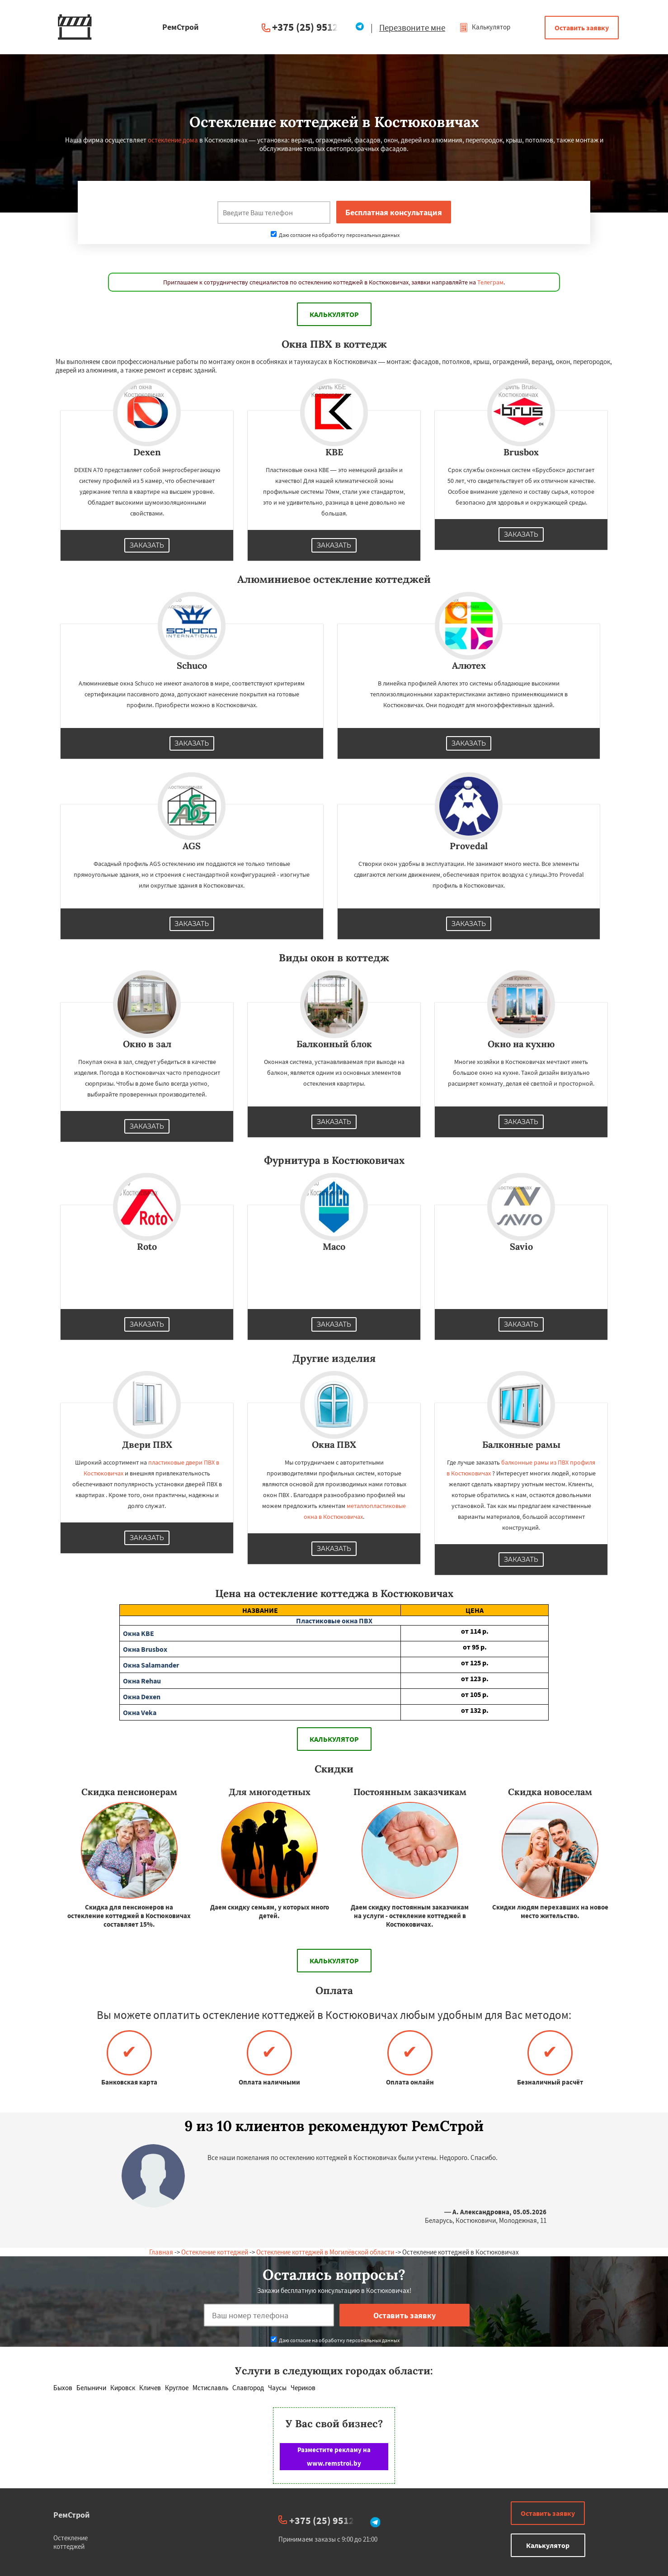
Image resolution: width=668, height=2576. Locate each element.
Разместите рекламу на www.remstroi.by (334, 2456)
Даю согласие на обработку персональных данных (335, 235)
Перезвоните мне (412, 27)
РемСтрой (71, 2515)
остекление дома (173, 140)
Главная (161, 2252)
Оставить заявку (582, 27)
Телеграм (490, 282)
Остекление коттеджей (214, 2252)
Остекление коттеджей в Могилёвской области (325, 2252)
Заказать (147, 545)
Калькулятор (484, 27)
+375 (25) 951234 (310, 26)
